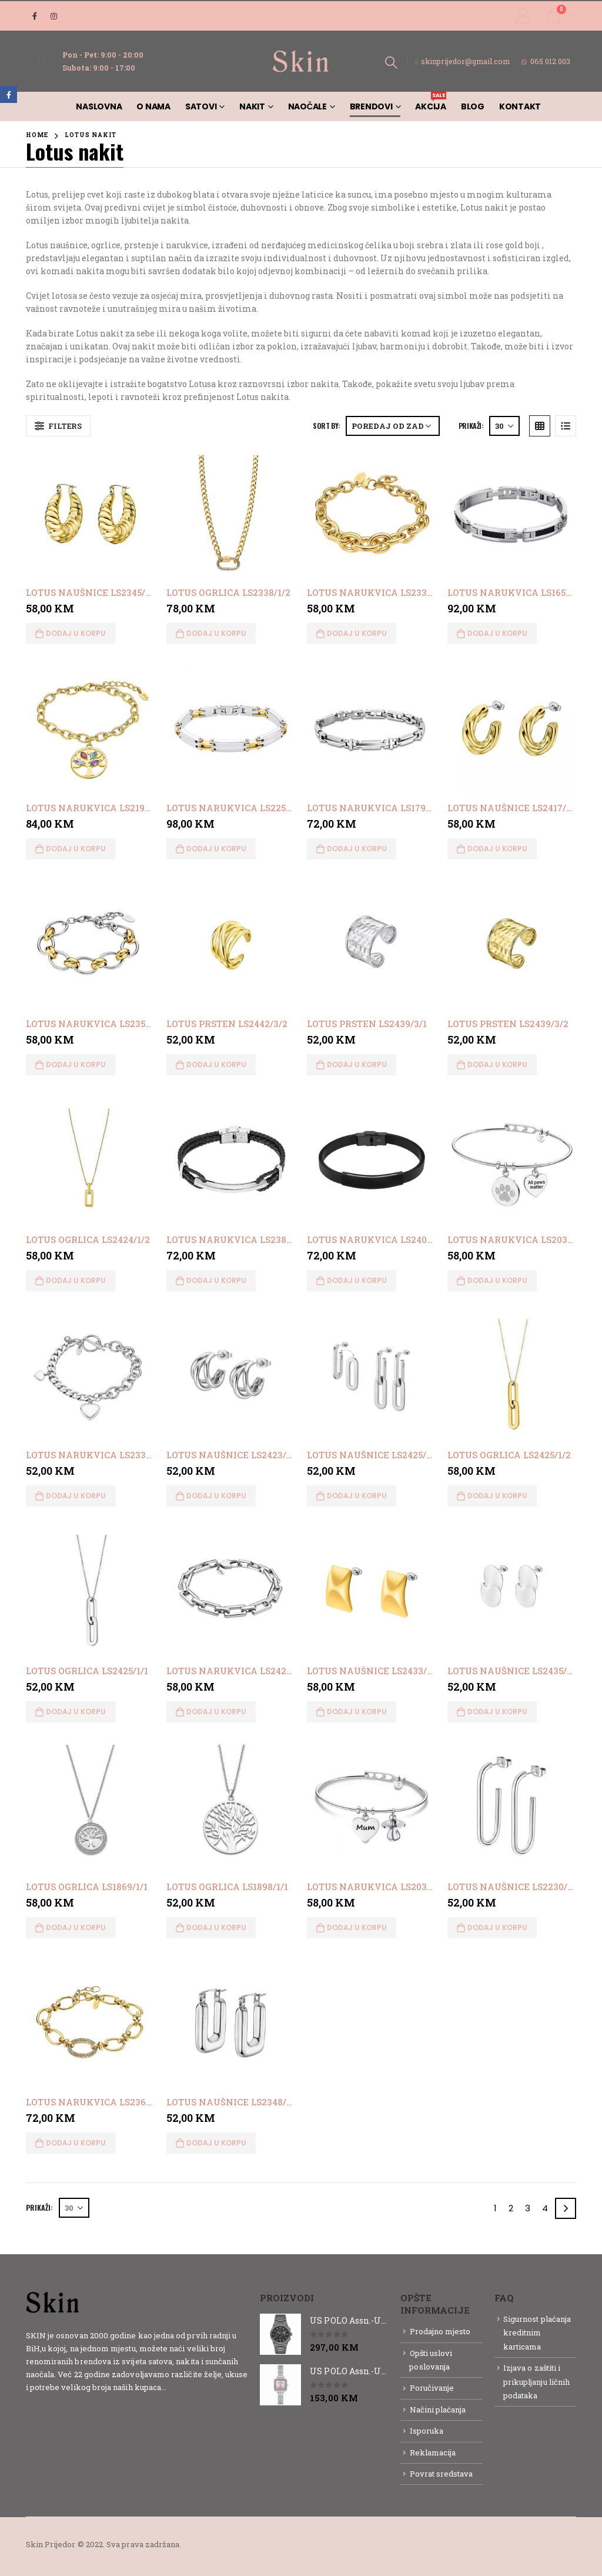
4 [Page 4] (545, 2208)
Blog (472, 106)
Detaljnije (189, 2387)
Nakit (252, 106)
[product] (90, 512)
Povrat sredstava (441, 2473)
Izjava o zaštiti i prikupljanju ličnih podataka (536, 2381)
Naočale (307, 106)
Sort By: (326, 426)
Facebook (8, 94)
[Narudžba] (393, 426)
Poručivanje (432, 2387)
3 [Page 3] (527, 2208)
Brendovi (371, 106)
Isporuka (427, 2430)
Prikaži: (471, 426)
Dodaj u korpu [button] (76, 633)
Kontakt (520, 106)
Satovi (201, 106)
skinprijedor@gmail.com (463, 61)
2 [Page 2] (511, 2208)
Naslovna (99, 106)
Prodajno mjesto (440, 2331)
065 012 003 (545, 61)
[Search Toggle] (390, 62)
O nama (153, 106)
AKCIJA (430, 102)
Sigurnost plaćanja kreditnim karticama (537, 2333)
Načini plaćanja (438, 2409)
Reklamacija (433, 2452)
